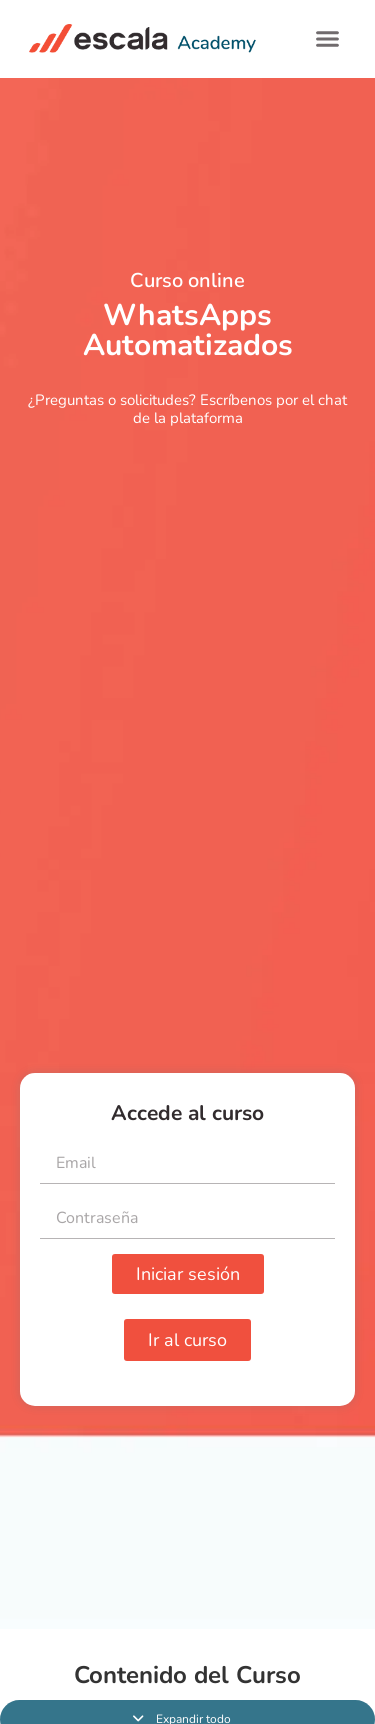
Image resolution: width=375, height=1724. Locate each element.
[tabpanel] (187, 854)
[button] (328, 39)
